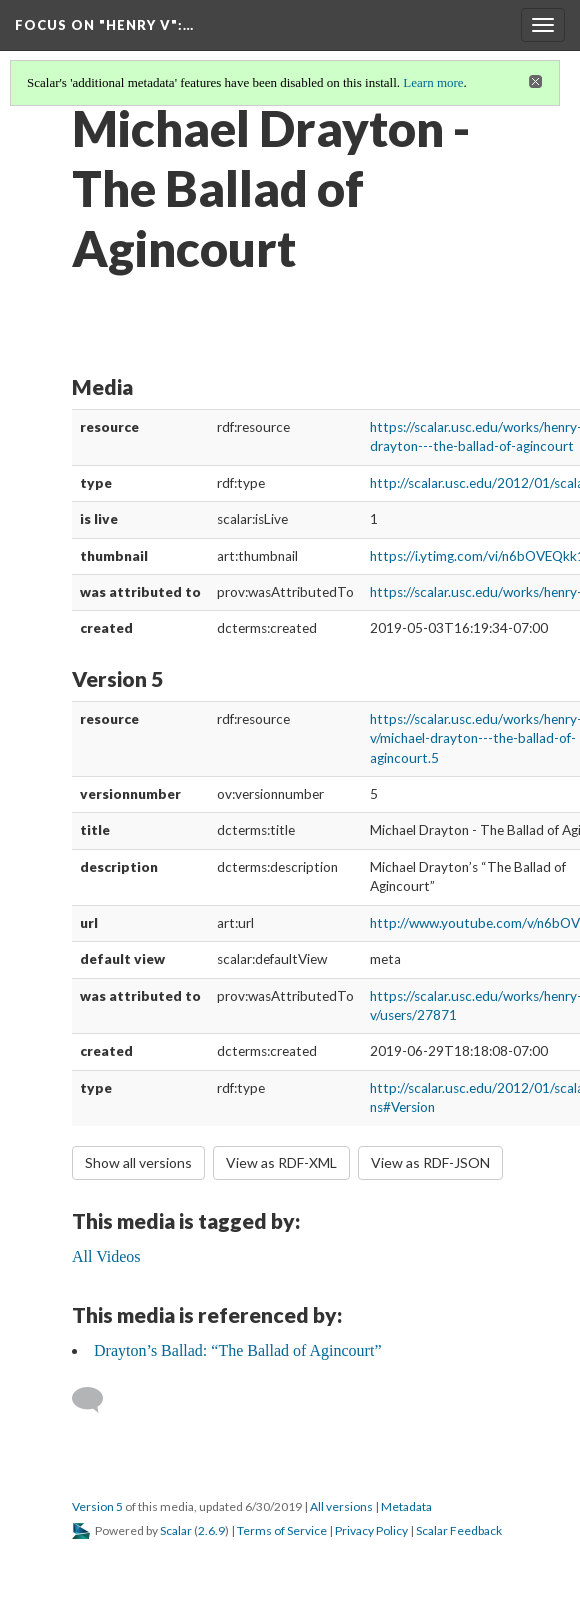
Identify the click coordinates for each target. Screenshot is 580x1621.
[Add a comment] (96, 1400)
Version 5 (97, 1506)
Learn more (433, 82)
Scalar (176, 1530)
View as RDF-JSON (430, 1162)
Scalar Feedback (459, 1530)
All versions (341, 1506)
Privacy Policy (371, 1530)
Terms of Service (282, 1530)
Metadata (406, 1506)
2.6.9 (211, 1530)
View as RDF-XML (281, 1162)
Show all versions (138, 1162)
